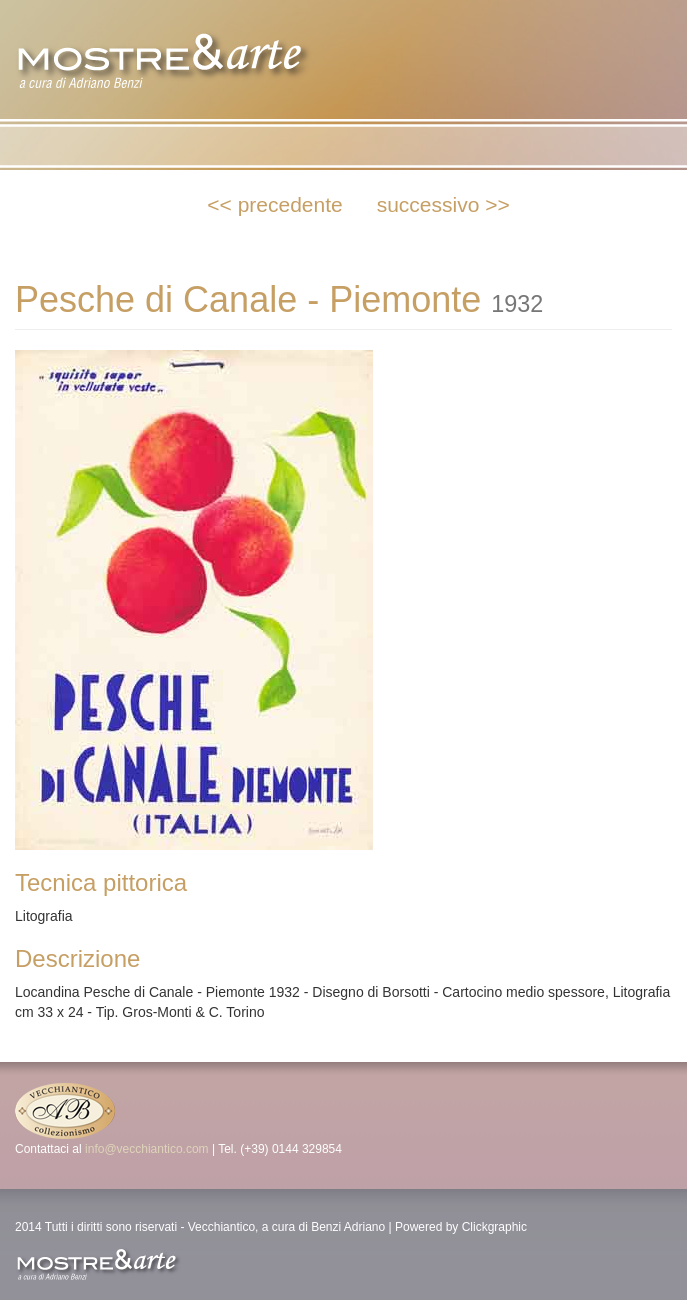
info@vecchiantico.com (147, 1149)
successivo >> (443, 204)
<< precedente (274, 204)
